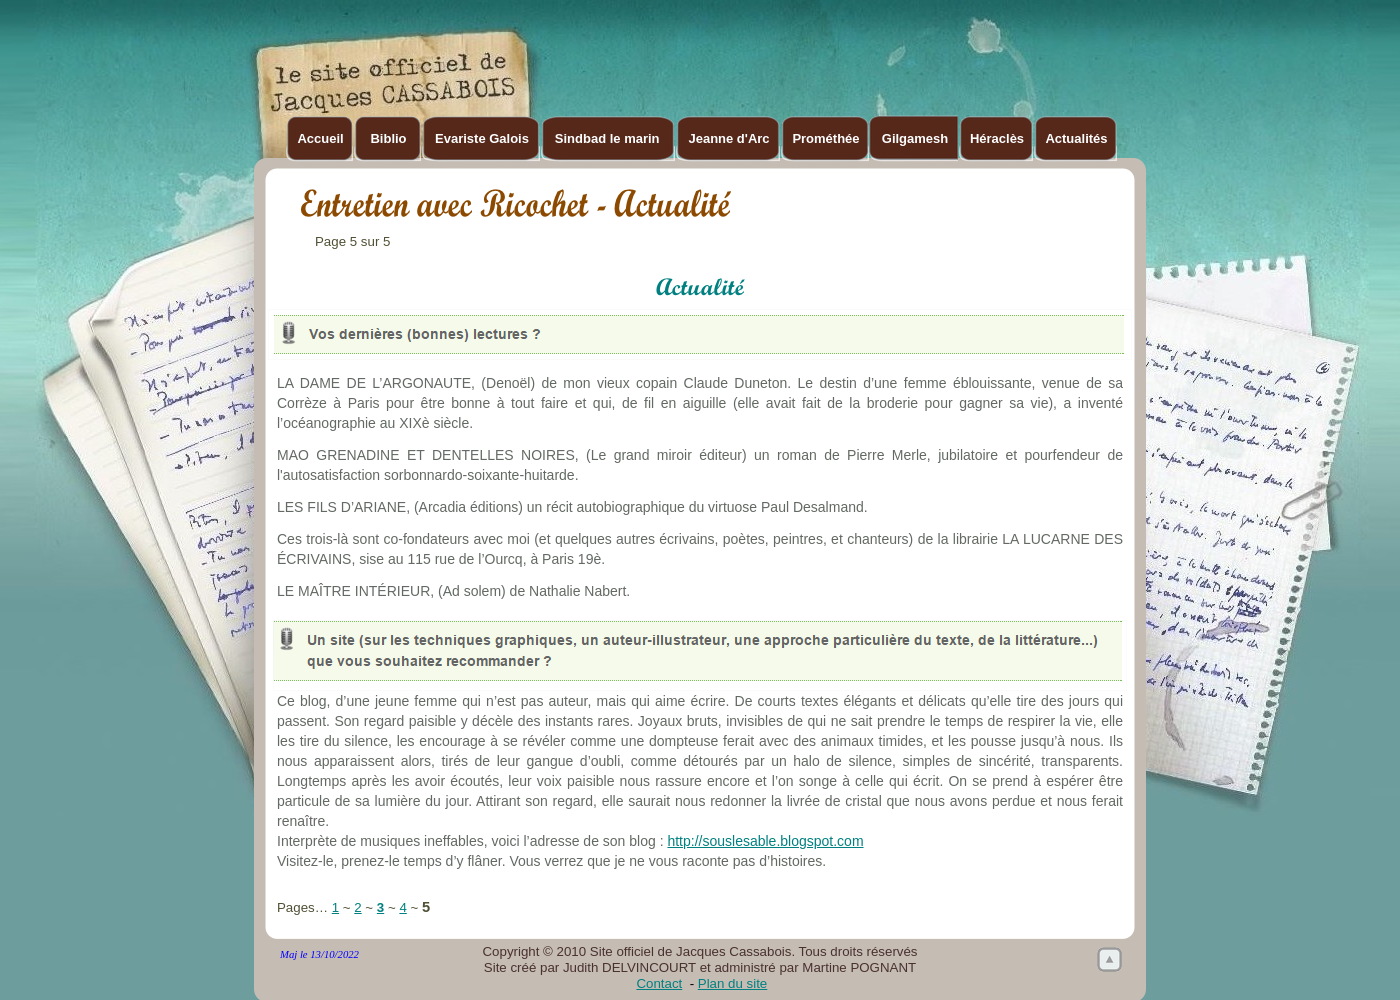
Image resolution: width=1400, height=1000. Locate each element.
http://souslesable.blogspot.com (765, 841)
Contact (659, 983)
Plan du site (732, 983)
